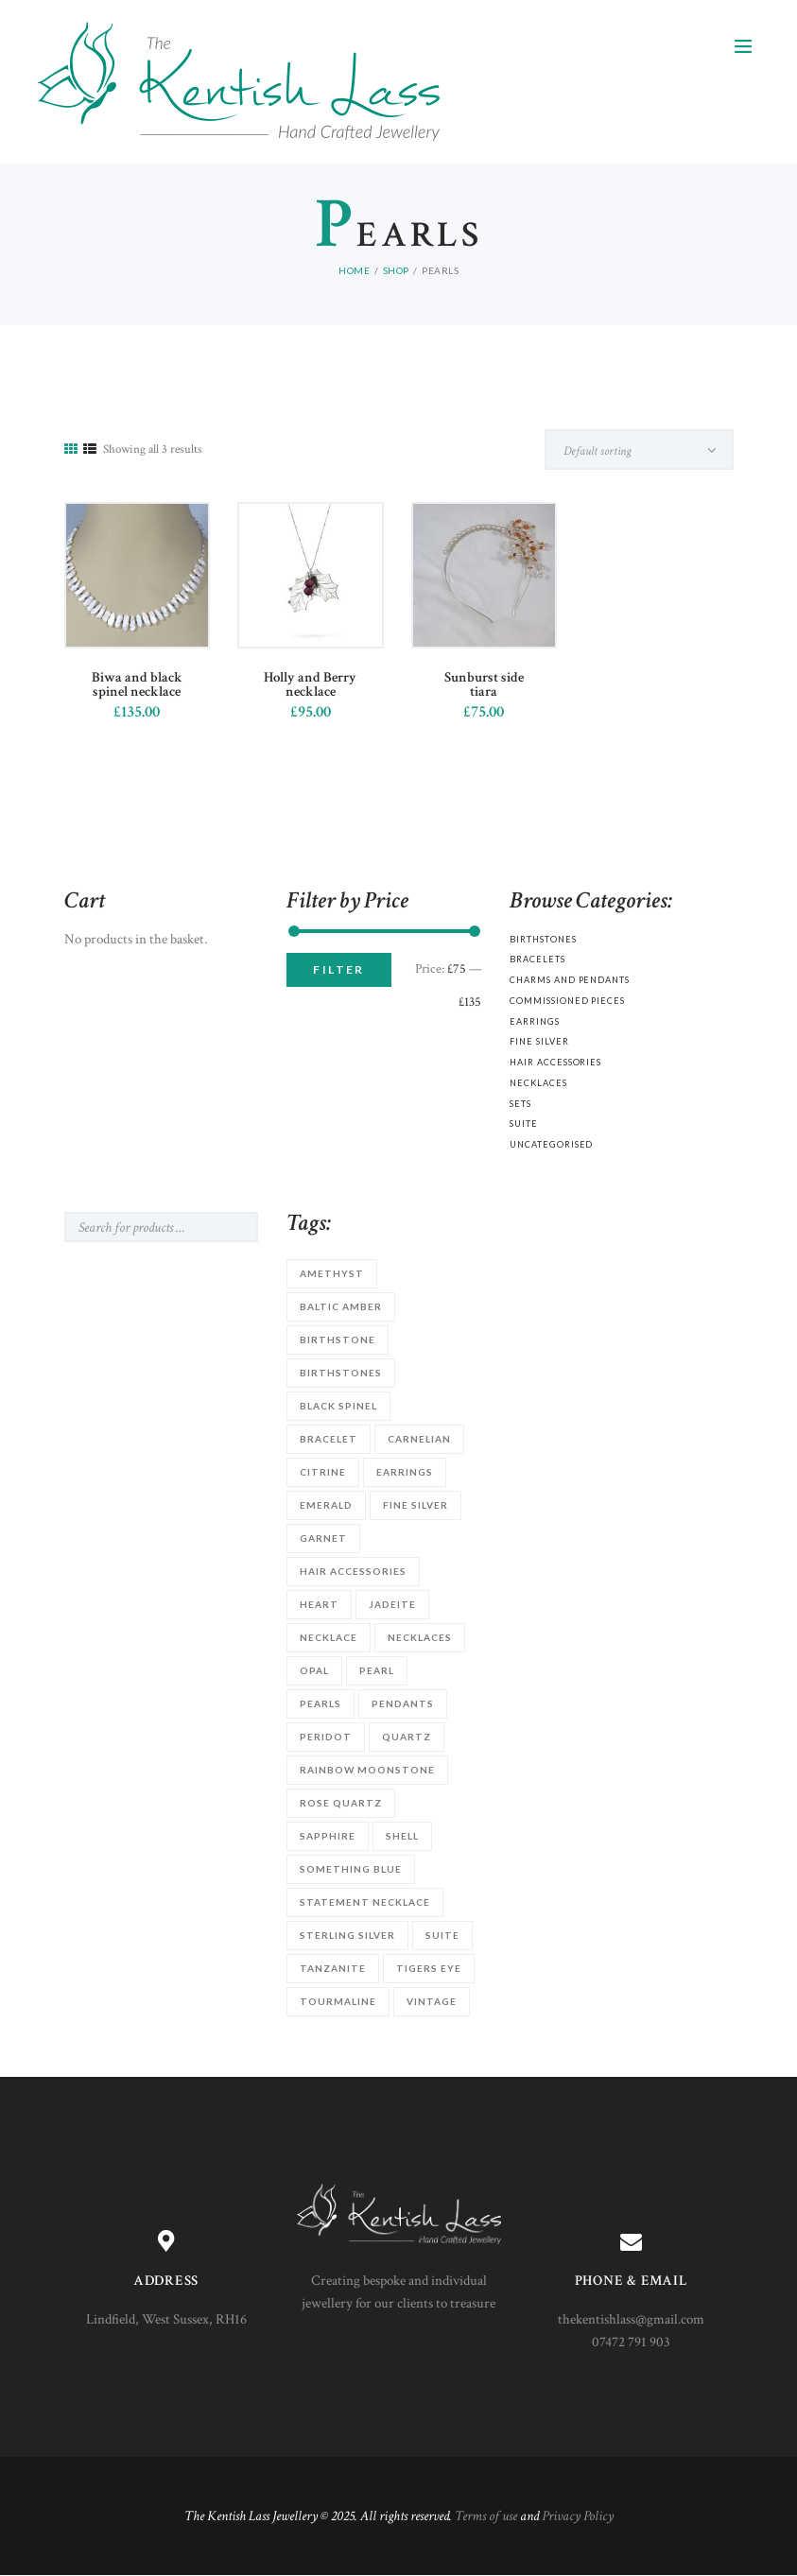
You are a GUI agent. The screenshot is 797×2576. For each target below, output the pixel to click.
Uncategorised (551, 1144)
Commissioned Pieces (567, 1000)
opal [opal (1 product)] (314, 1670)
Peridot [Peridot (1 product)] (326, 1736)
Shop (396, 270)
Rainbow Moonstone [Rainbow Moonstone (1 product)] (367, 1769)
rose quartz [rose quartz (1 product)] (341, 1802)
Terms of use (486, 2516)
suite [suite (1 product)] (442, 1935)
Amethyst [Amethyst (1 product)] (332, 1273)
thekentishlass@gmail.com (631, 2319)
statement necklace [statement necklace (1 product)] (365, 1902)
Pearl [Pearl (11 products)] (376, 1670)
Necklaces (538, 1083)
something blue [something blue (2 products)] (351, 1869)
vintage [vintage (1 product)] (432, 2001)
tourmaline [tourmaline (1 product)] (338, 2001)
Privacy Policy (578, 2516)
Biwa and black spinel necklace (137, 684)
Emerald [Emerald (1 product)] (326, 1505)
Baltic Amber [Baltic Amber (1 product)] (341, 1306)
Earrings (534, 1021)
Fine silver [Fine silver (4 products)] (415, 1505)
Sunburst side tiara (484, 684)
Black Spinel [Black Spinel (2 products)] (338, 1405)
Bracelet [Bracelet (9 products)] (328, 1438)
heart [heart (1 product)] (319, 1604)
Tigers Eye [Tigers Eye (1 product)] (428, 1968)
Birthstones (543, 939)
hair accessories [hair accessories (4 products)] (353, 1571)
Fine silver (539, 1041)
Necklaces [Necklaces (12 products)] (420, 1637)
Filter (338, 969)
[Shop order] (639, 449)
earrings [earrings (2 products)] (404, 1472)
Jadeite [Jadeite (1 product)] (392, 1604)
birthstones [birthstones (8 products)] (341, 1372)
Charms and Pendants (569, 980)
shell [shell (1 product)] (402, 1835)
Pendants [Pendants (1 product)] (403, 1703)
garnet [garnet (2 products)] (323, 1538)
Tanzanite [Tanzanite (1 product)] (333, 1968)
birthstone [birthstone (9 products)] (337, 1339)
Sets (520, 1103)
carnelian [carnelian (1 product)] (419, 1438)
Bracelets (537, 959)
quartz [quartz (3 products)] (406, 1736)
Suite (524, 1123)
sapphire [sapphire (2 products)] (327, 1835)
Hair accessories (555, 1062)
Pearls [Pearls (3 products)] (320, 1703)
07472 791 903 (631, 2342)
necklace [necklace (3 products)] (328, 1637)
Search (228, 1227)
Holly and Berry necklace (310, 684)
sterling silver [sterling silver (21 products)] (347, 1935)
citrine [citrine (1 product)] (323, 1472)
